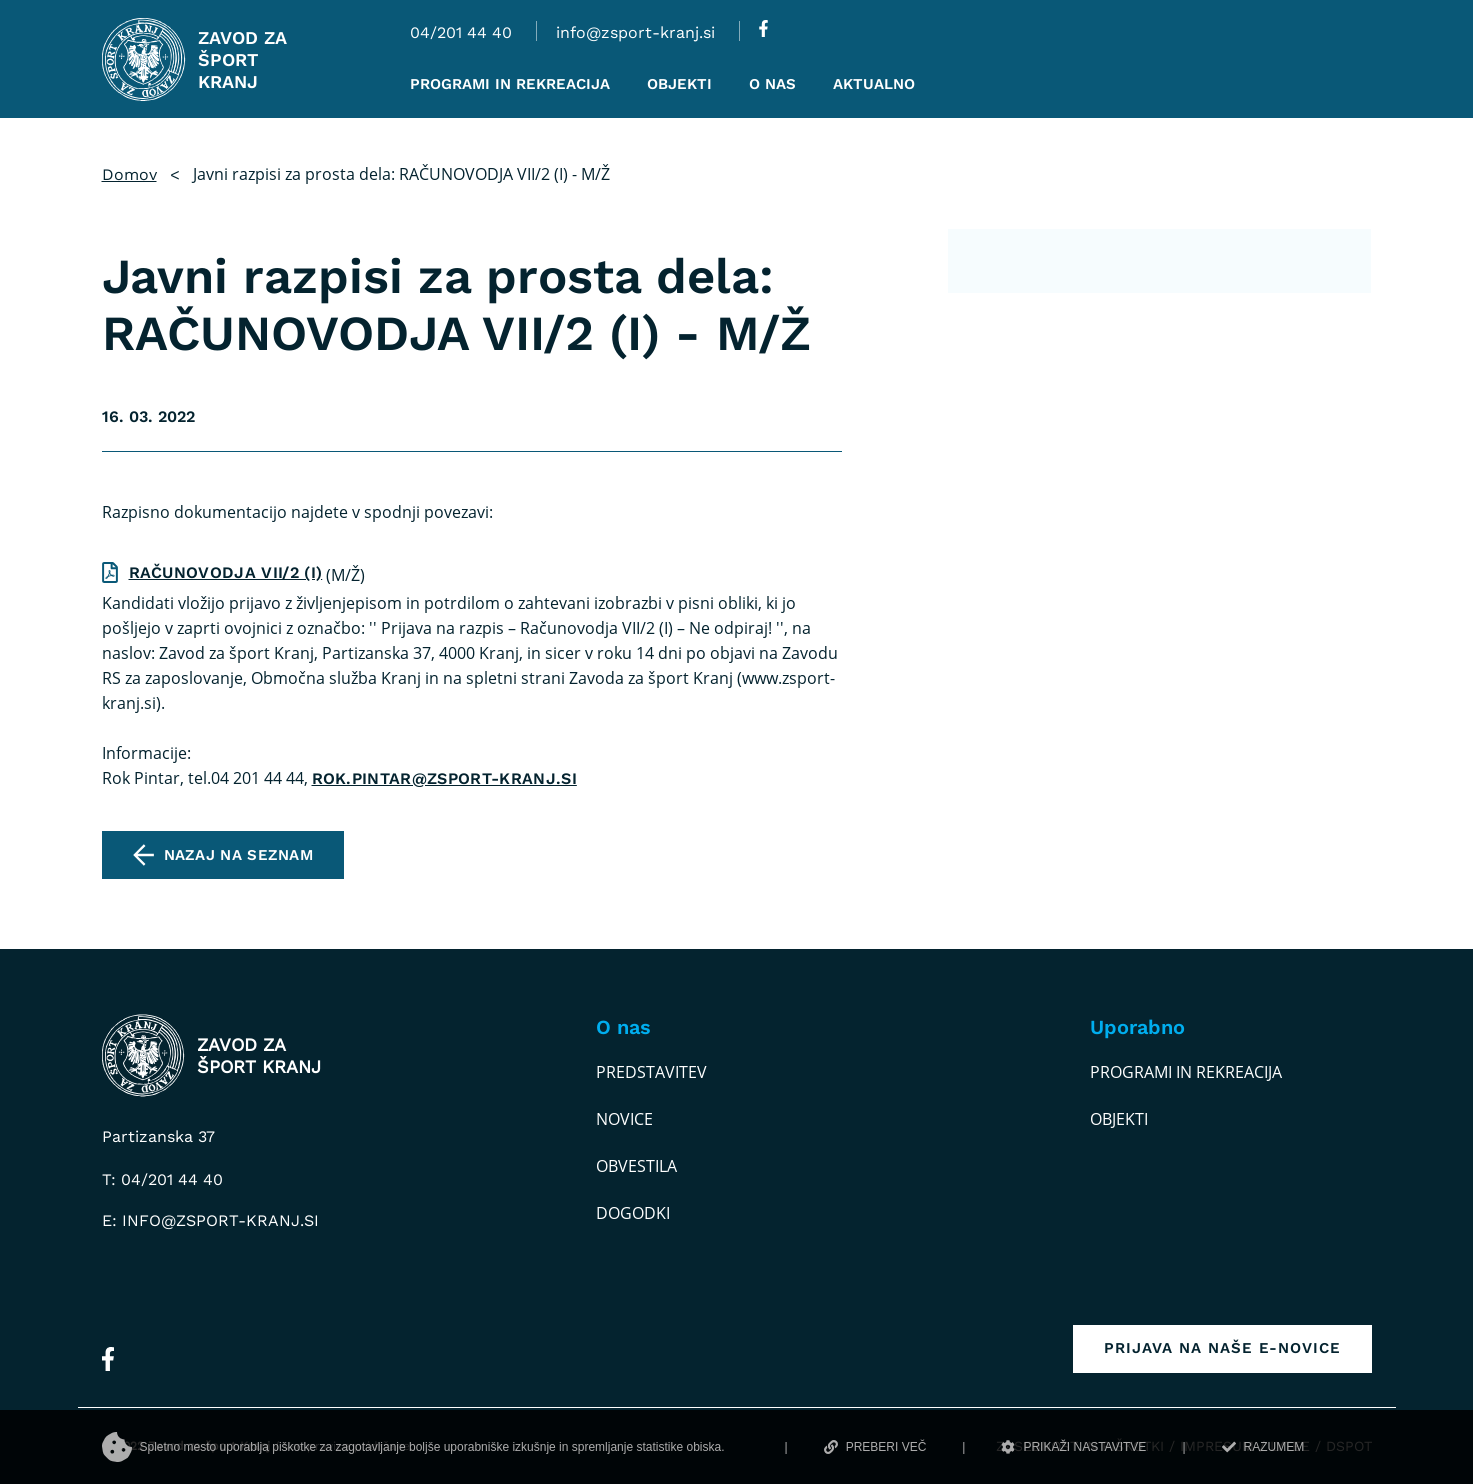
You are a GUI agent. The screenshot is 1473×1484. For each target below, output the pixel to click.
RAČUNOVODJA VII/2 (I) (226, 572)
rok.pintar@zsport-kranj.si (444, 778)
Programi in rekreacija (1186, 1072)
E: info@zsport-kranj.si (210, 1220)
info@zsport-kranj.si (635, 32)
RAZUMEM (1263, 1447)
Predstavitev (651, 1072)
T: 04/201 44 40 (162, 1179)
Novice (624, 1119)
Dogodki (633, 1213)
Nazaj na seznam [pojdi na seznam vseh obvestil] (239, 855)
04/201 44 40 (461, 32)
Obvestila (636, 1166)
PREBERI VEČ (875, 1447)
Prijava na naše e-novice (1222, 1348)
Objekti (1119, 1119)
